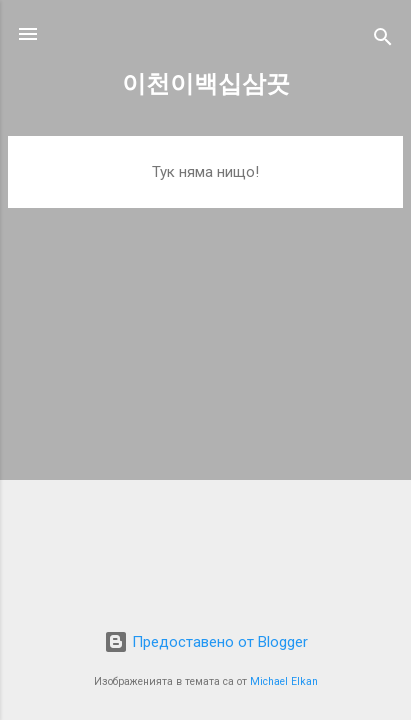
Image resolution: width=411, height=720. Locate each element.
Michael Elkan (284, 681)
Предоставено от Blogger (206, 642)
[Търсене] (383, 40)
